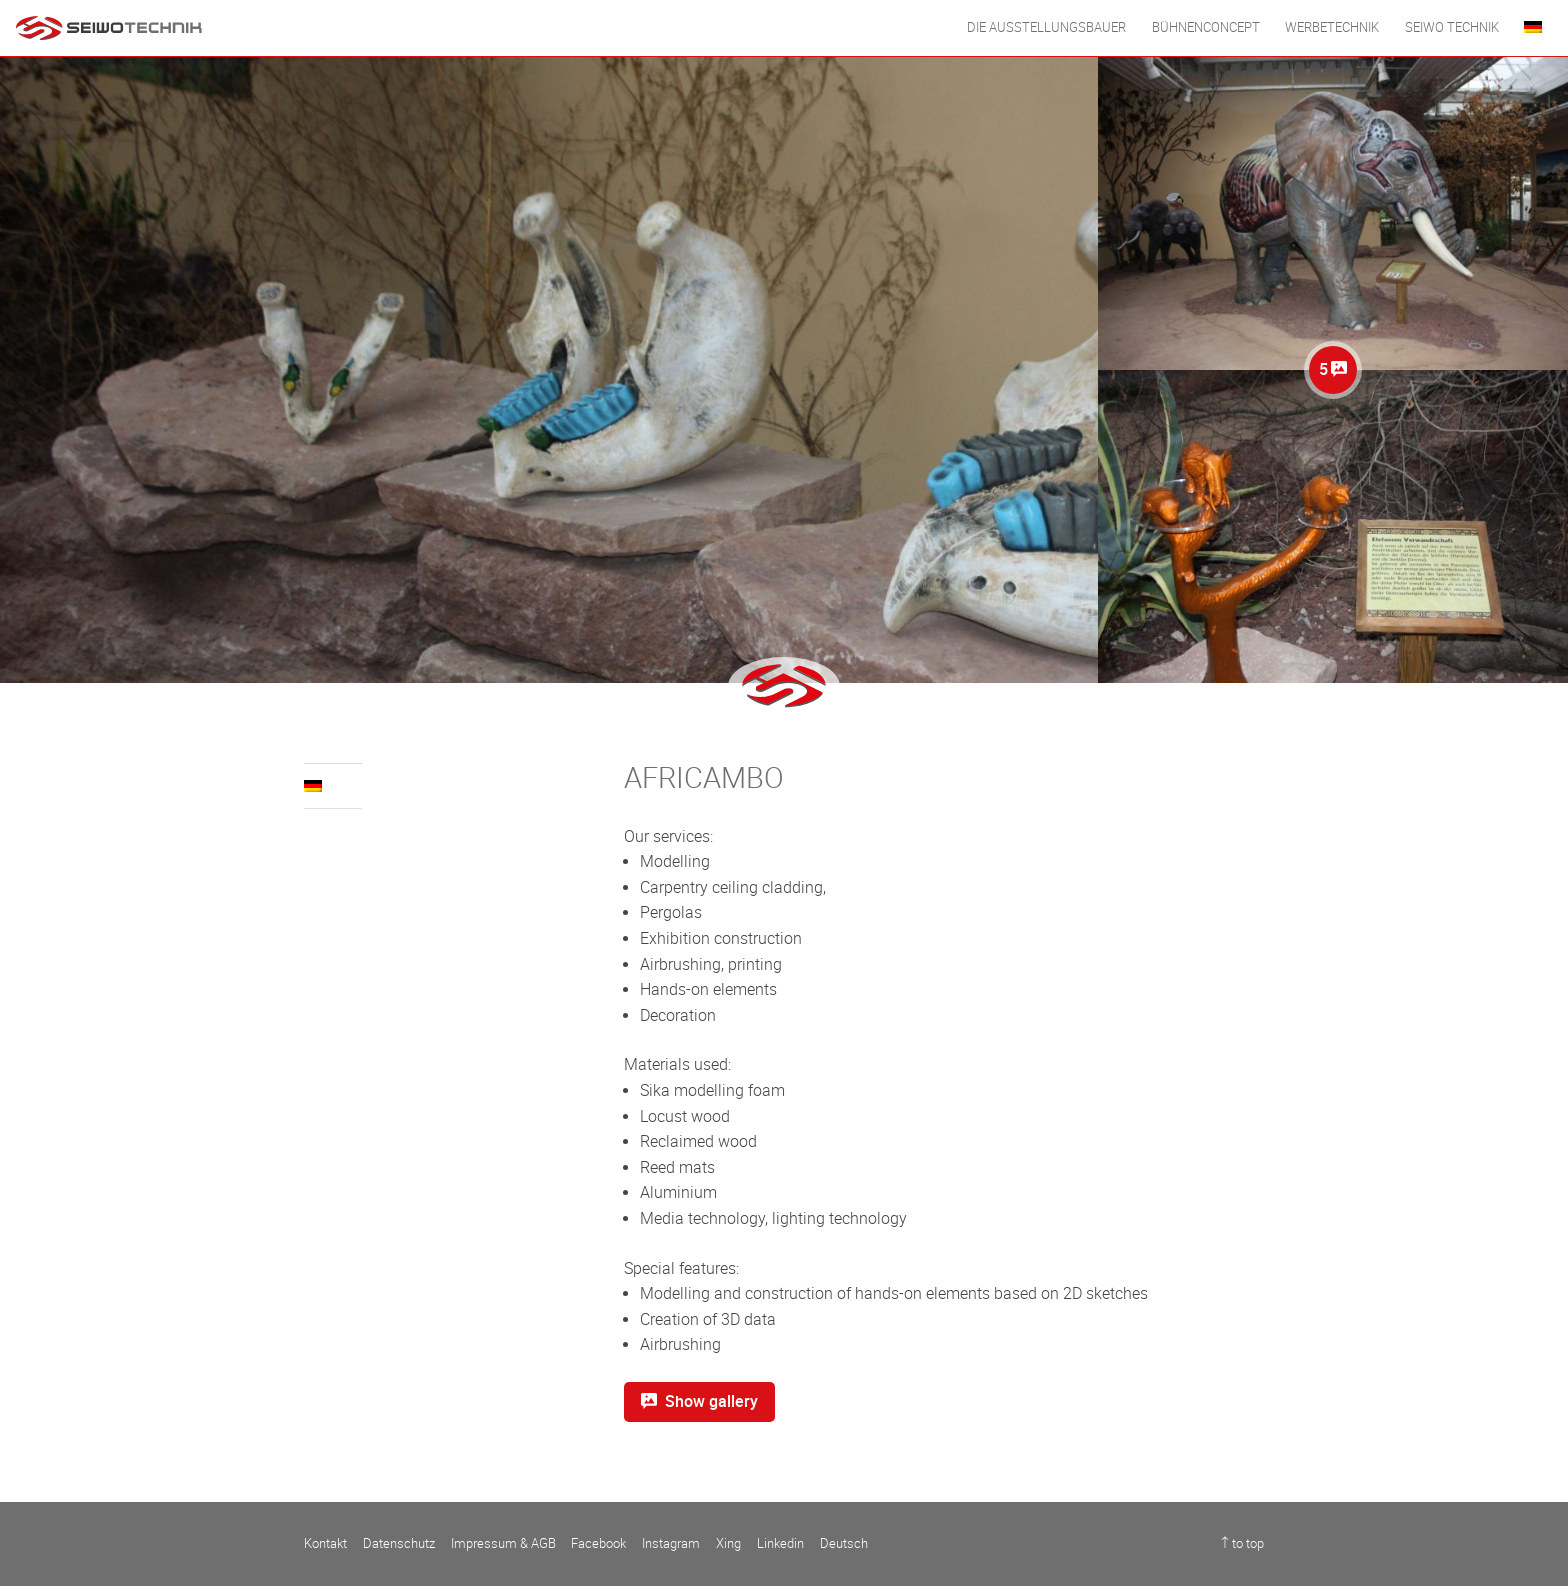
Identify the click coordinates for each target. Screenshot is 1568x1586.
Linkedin (780, 1543)
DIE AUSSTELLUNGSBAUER (1046, 27)
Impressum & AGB (503, 1543)
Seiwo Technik (1452, 27)
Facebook (598, 1543)
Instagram (671, 1543)
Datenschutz (399, 1543)
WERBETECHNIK (1332, 27)
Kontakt (325, 1543)
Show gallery (699, 1401)
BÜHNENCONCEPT (1206, 27)
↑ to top (1242, 1543)
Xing (728, 1543)
